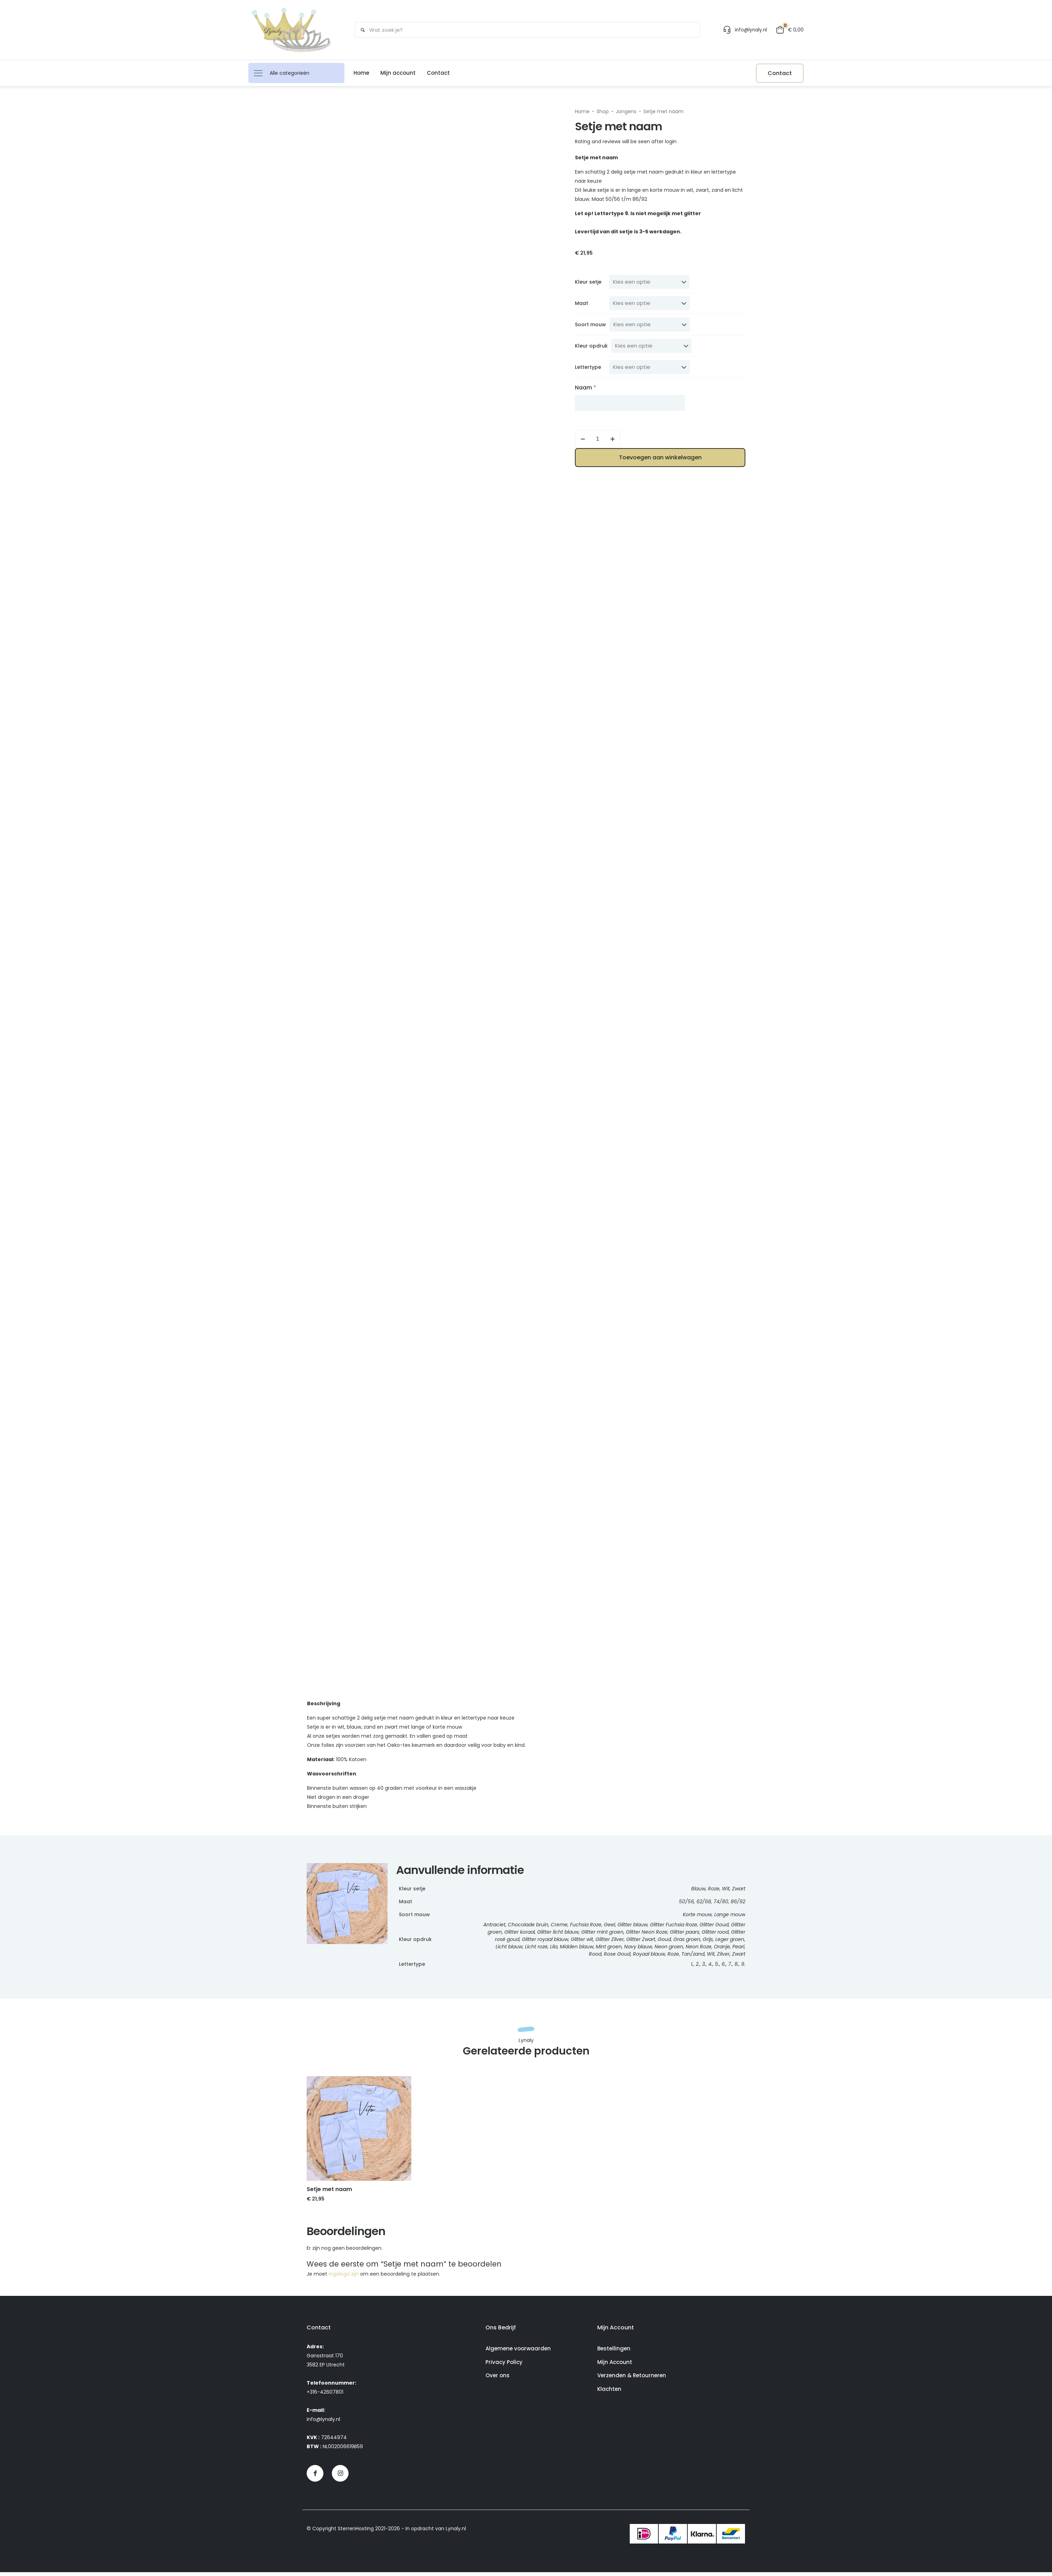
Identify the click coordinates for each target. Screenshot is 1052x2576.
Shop (603, 111)
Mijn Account (614, 2366)
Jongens (626, 111)
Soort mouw (590, 324)
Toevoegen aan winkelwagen (660, 457)
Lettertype (588, 367)
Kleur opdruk (591, 345)
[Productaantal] (597, 439)
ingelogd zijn (344, 2277)
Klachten (609, 2392)
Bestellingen (613, 2352)
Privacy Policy (504, 2366)
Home (582, 111)
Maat (581, 303)
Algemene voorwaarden (518, 2352)
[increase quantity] (612, 439)
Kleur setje (588, 281)
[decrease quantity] (583, 439)
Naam (585, 388)
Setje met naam (663, 111)
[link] (359, 2132)
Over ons (497, 2379)
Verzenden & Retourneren (631, 2379)
